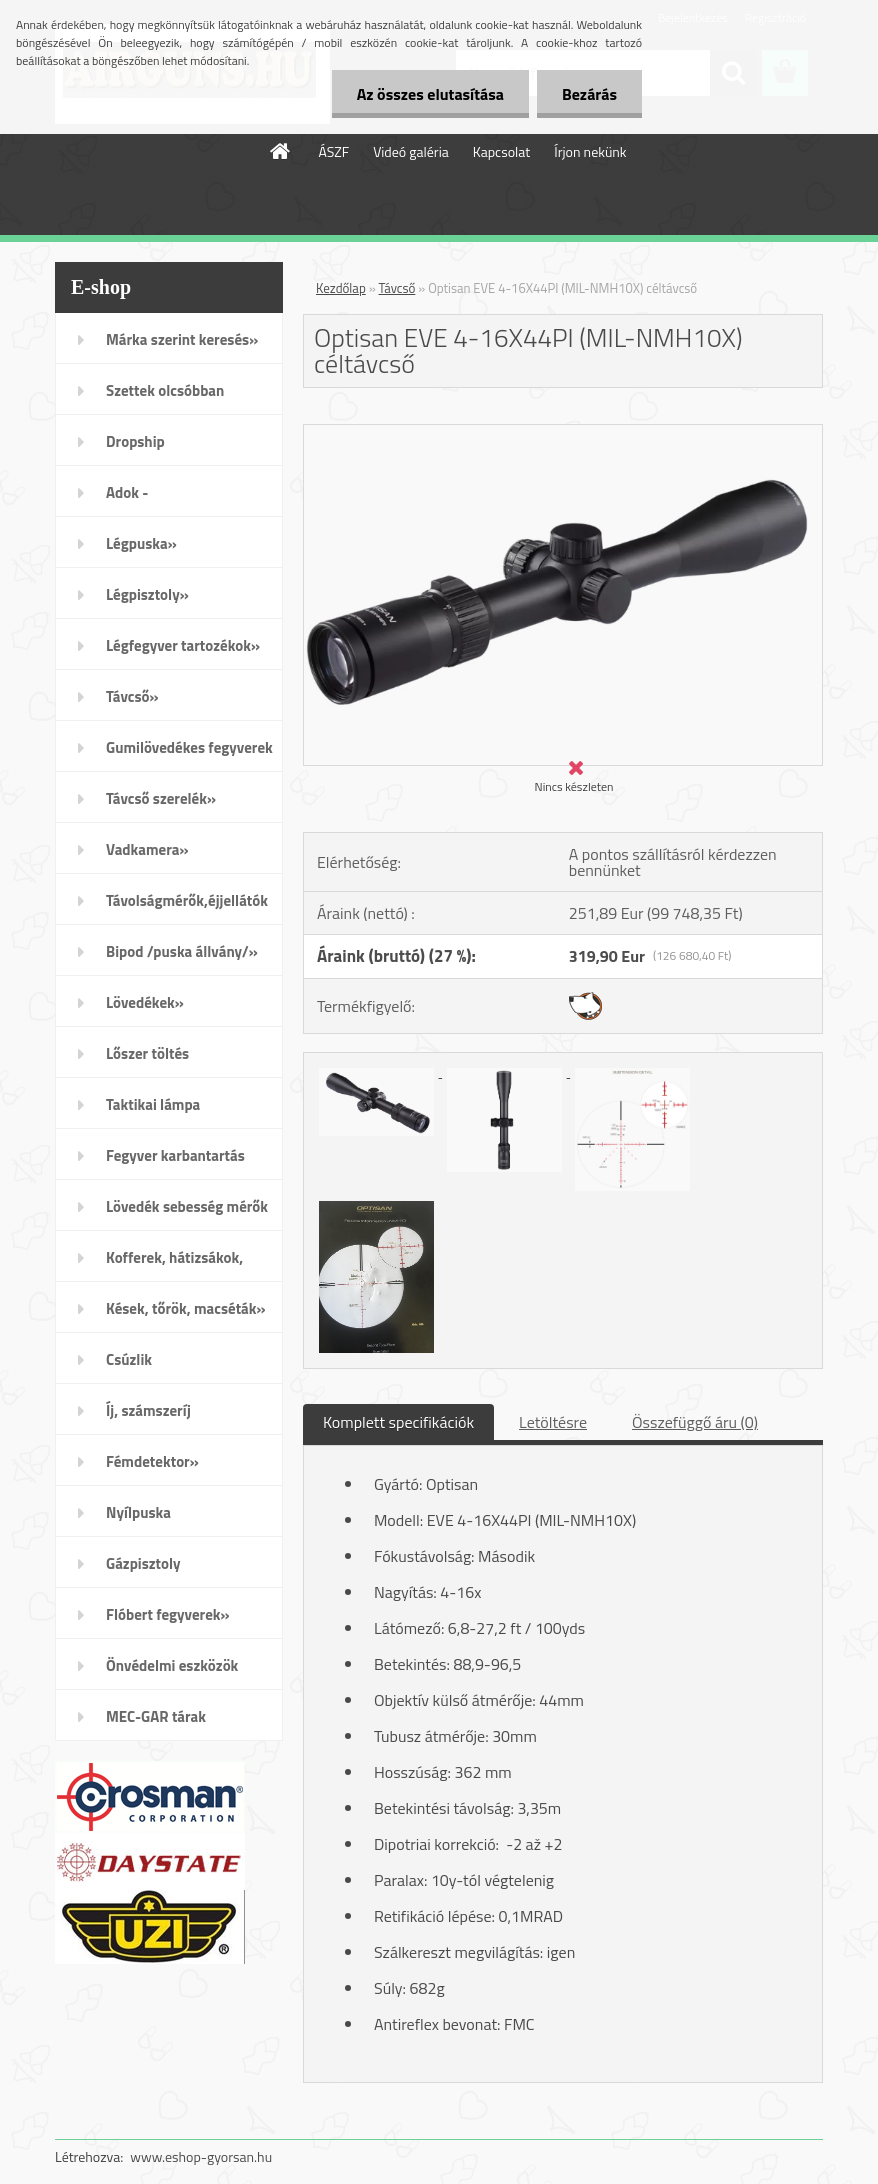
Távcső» (132, 696)
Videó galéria (411, 151)
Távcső (397, 288)
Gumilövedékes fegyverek (189, 747)
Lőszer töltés (147, 1053)
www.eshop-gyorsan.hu (201, 2156)
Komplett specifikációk (398, 1422)
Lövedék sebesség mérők (187, 1206)
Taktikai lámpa (153, 1104)
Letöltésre (553, 1422)
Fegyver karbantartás (175, 1155)
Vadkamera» (147, 849)
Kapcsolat (502, 151)
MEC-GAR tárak (156, 1716)
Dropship (135, 441)
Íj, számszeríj (148, 1410)
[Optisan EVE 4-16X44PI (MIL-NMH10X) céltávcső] (563, 433)
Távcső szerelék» (161, 798)
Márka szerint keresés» (182, 339)
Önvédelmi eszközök (172, 1665)
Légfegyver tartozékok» (183, 645)
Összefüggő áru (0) (695, 1422)
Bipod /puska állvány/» (182, 951)
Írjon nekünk (590, 151)
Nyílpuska (138, 1512)
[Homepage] (281, 151)
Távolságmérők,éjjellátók (187, 900)
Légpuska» (141, 543)
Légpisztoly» (147, 594)
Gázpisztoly (143, 1563)
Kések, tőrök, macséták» (186, 1308)
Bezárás (589, 94)
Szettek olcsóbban (165, 390)
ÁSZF (333, 151)
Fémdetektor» (152, 1461)
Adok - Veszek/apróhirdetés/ (177, 499)
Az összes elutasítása (430, 94)
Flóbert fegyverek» (168, 1614)
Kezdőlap (341, 288)
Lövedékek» (145, 1002)
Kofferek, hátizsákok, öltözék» (174, 1264)
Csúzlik (129, 1359)
